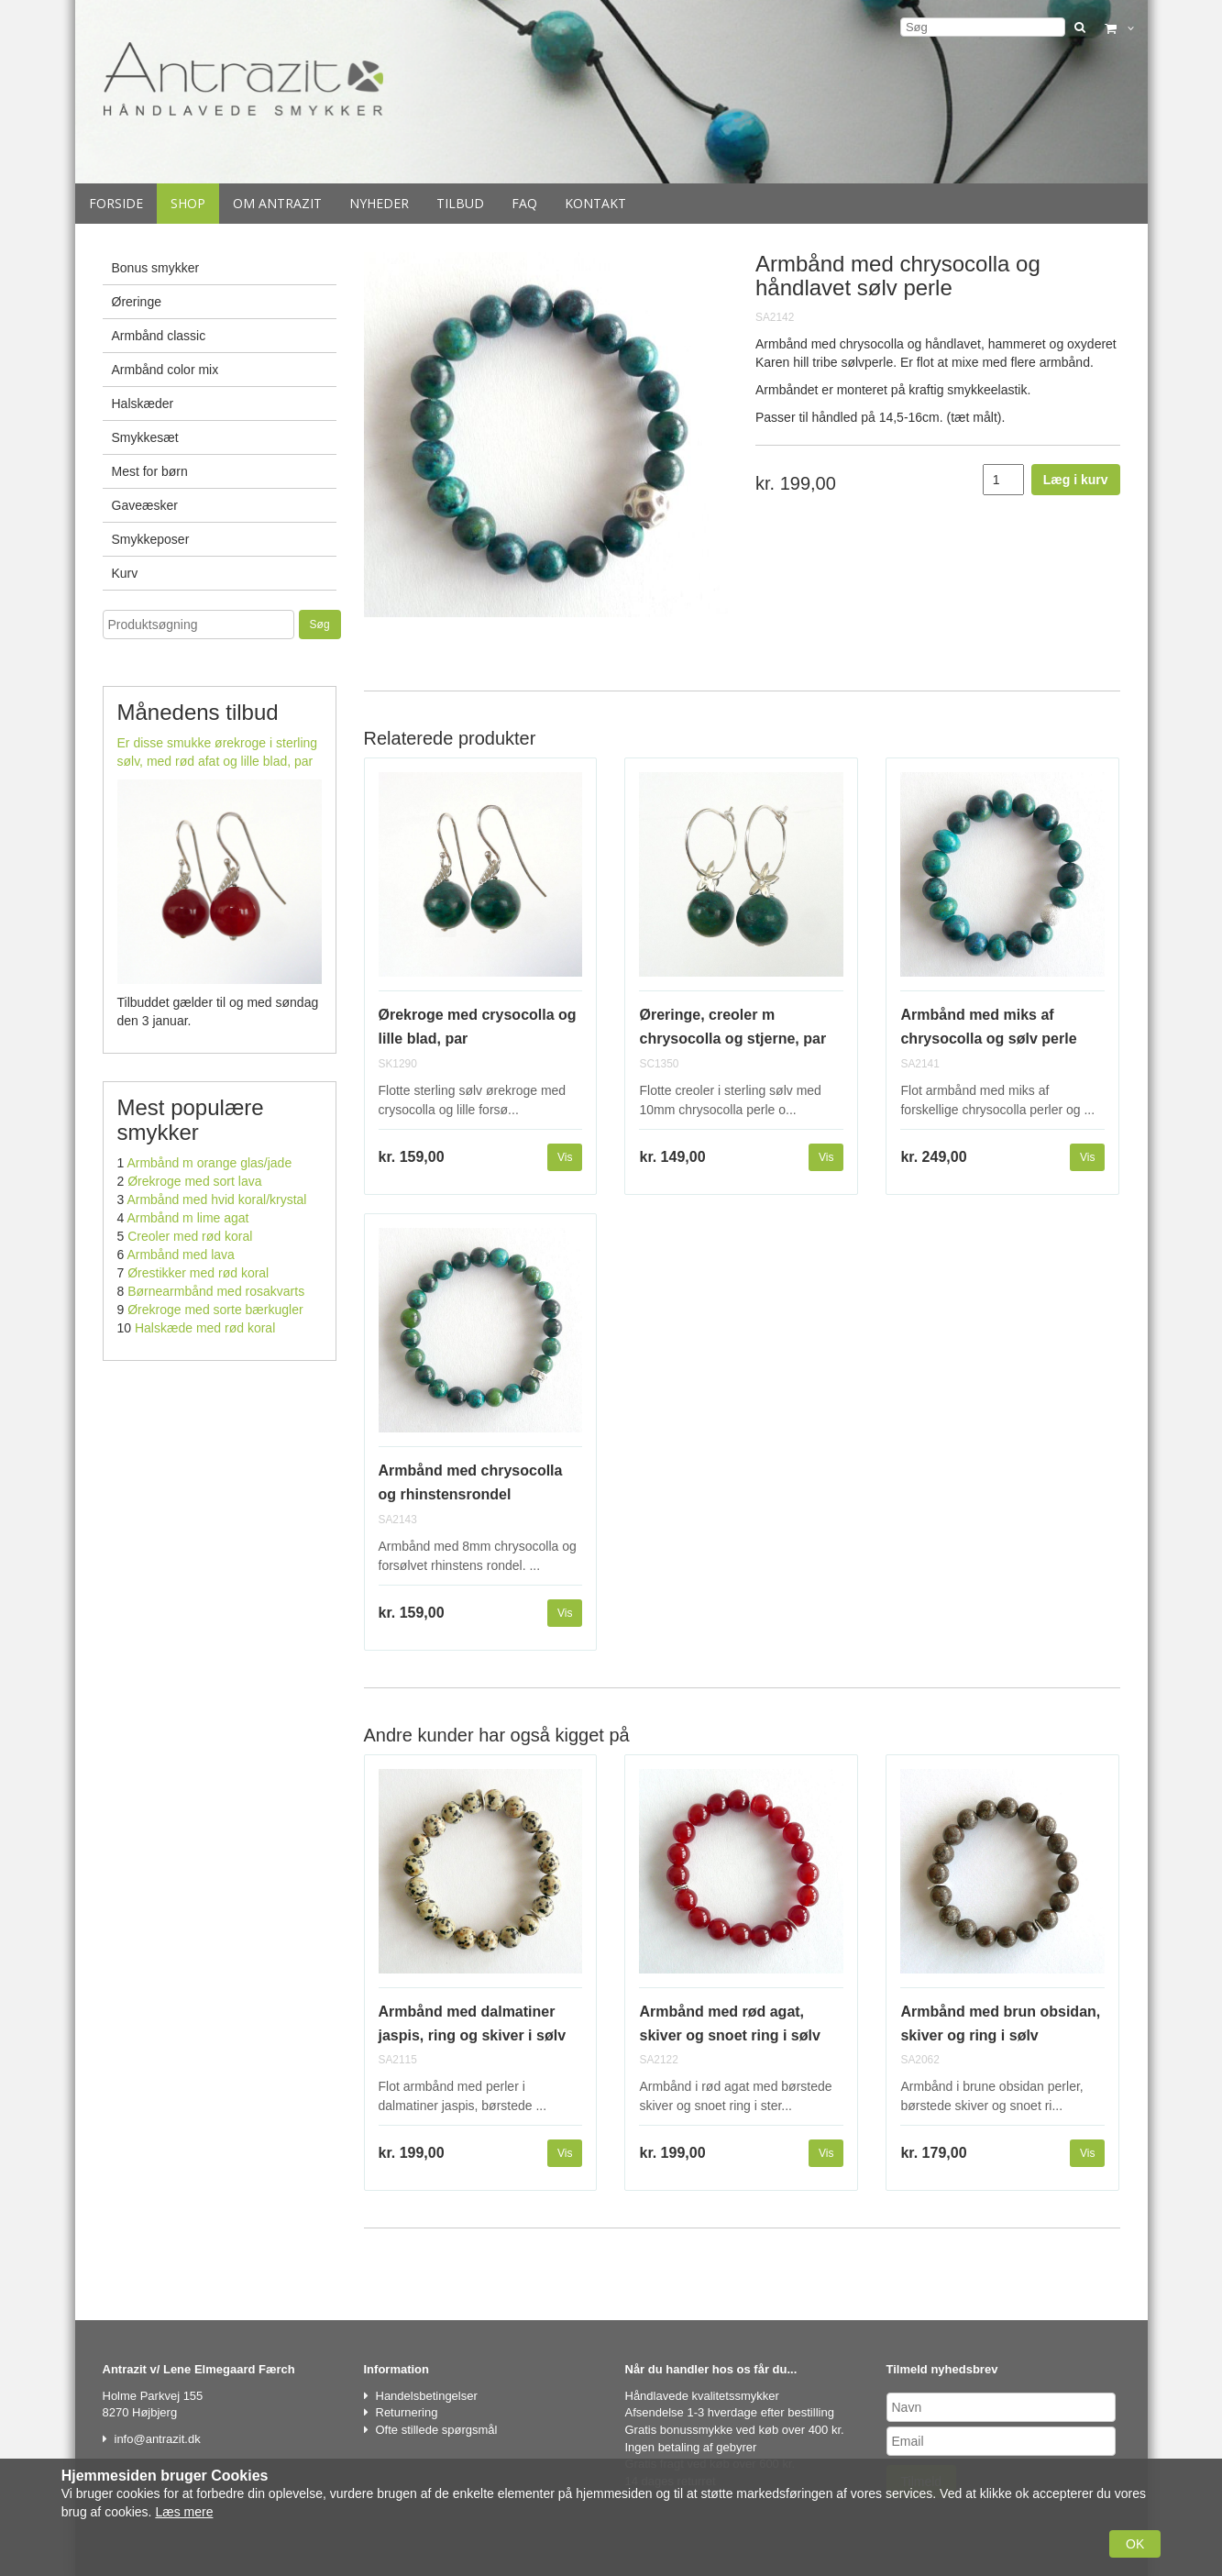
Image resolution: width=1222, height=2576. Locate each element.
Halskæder (143, 403)
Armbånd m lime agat (187, 1218)
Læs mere (184, 2511)
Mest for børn (150, 471)
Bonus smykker (156, 267)
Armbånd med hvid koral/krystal (216, 1199)
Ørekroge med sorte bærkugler (215, 1309)
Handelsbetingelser (427, 2396)
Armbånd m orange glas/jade (209, 1162)
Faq (524, 203)
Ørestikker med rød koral (198, 1273)
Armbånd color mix (165, 369)
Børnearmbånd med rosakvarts (215, 1291)
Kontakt (595, 203)
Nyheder (379, 203)
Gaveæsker (145, 505)
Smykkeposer (151, 539)
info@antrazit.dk (158, 2439)
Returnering (407, 2412)
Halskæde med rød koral (205, 1328)
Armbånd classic (159, 335)
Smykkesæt (145, 437)
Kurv (125, 573)
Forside (116, 203)
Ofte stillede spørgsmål (437, 2430)
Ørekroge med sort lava (194, 1181)
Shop (188, 203)
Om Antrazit (277, 203)
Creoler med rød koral (189, 1236)
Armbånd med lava (181, 1254)
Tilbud (460, 203)
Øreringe (136, 301)
